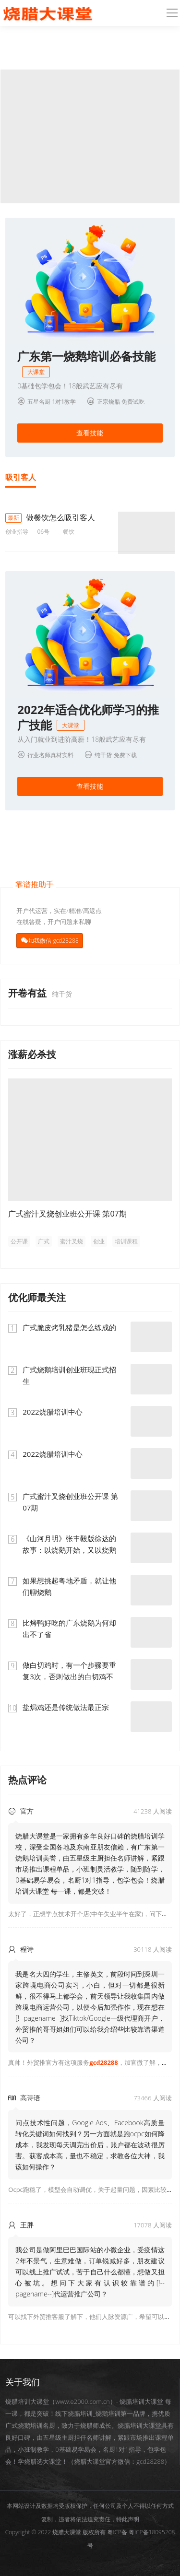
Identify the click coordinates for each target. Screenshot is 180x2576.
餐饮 (68, 531)
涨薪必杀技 (32, 1054)
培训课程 (126, 1241)
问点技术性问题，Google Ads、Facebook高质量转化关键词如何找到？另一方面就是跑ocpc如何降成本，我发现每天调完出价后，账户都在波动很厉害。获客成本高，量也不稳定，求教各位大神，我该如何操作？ (89, 2144)
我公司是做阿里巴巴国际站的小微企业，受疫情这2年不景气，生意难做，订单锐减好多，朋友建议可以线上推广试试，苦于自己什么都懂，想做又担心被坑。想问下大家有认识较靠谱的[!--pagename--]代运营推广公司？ (89, 2271)
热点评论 (27, 1779)
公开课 (19, 1241)
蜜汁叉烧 (71, 1241)
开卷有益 (28, 992)
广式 (43, 1241)
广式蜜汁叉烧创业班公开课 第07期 (67, 1213)
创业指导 (16, 531)
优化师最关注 (37, 1297)
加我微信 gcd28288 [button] (53, 941)
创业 (99, 1241)
